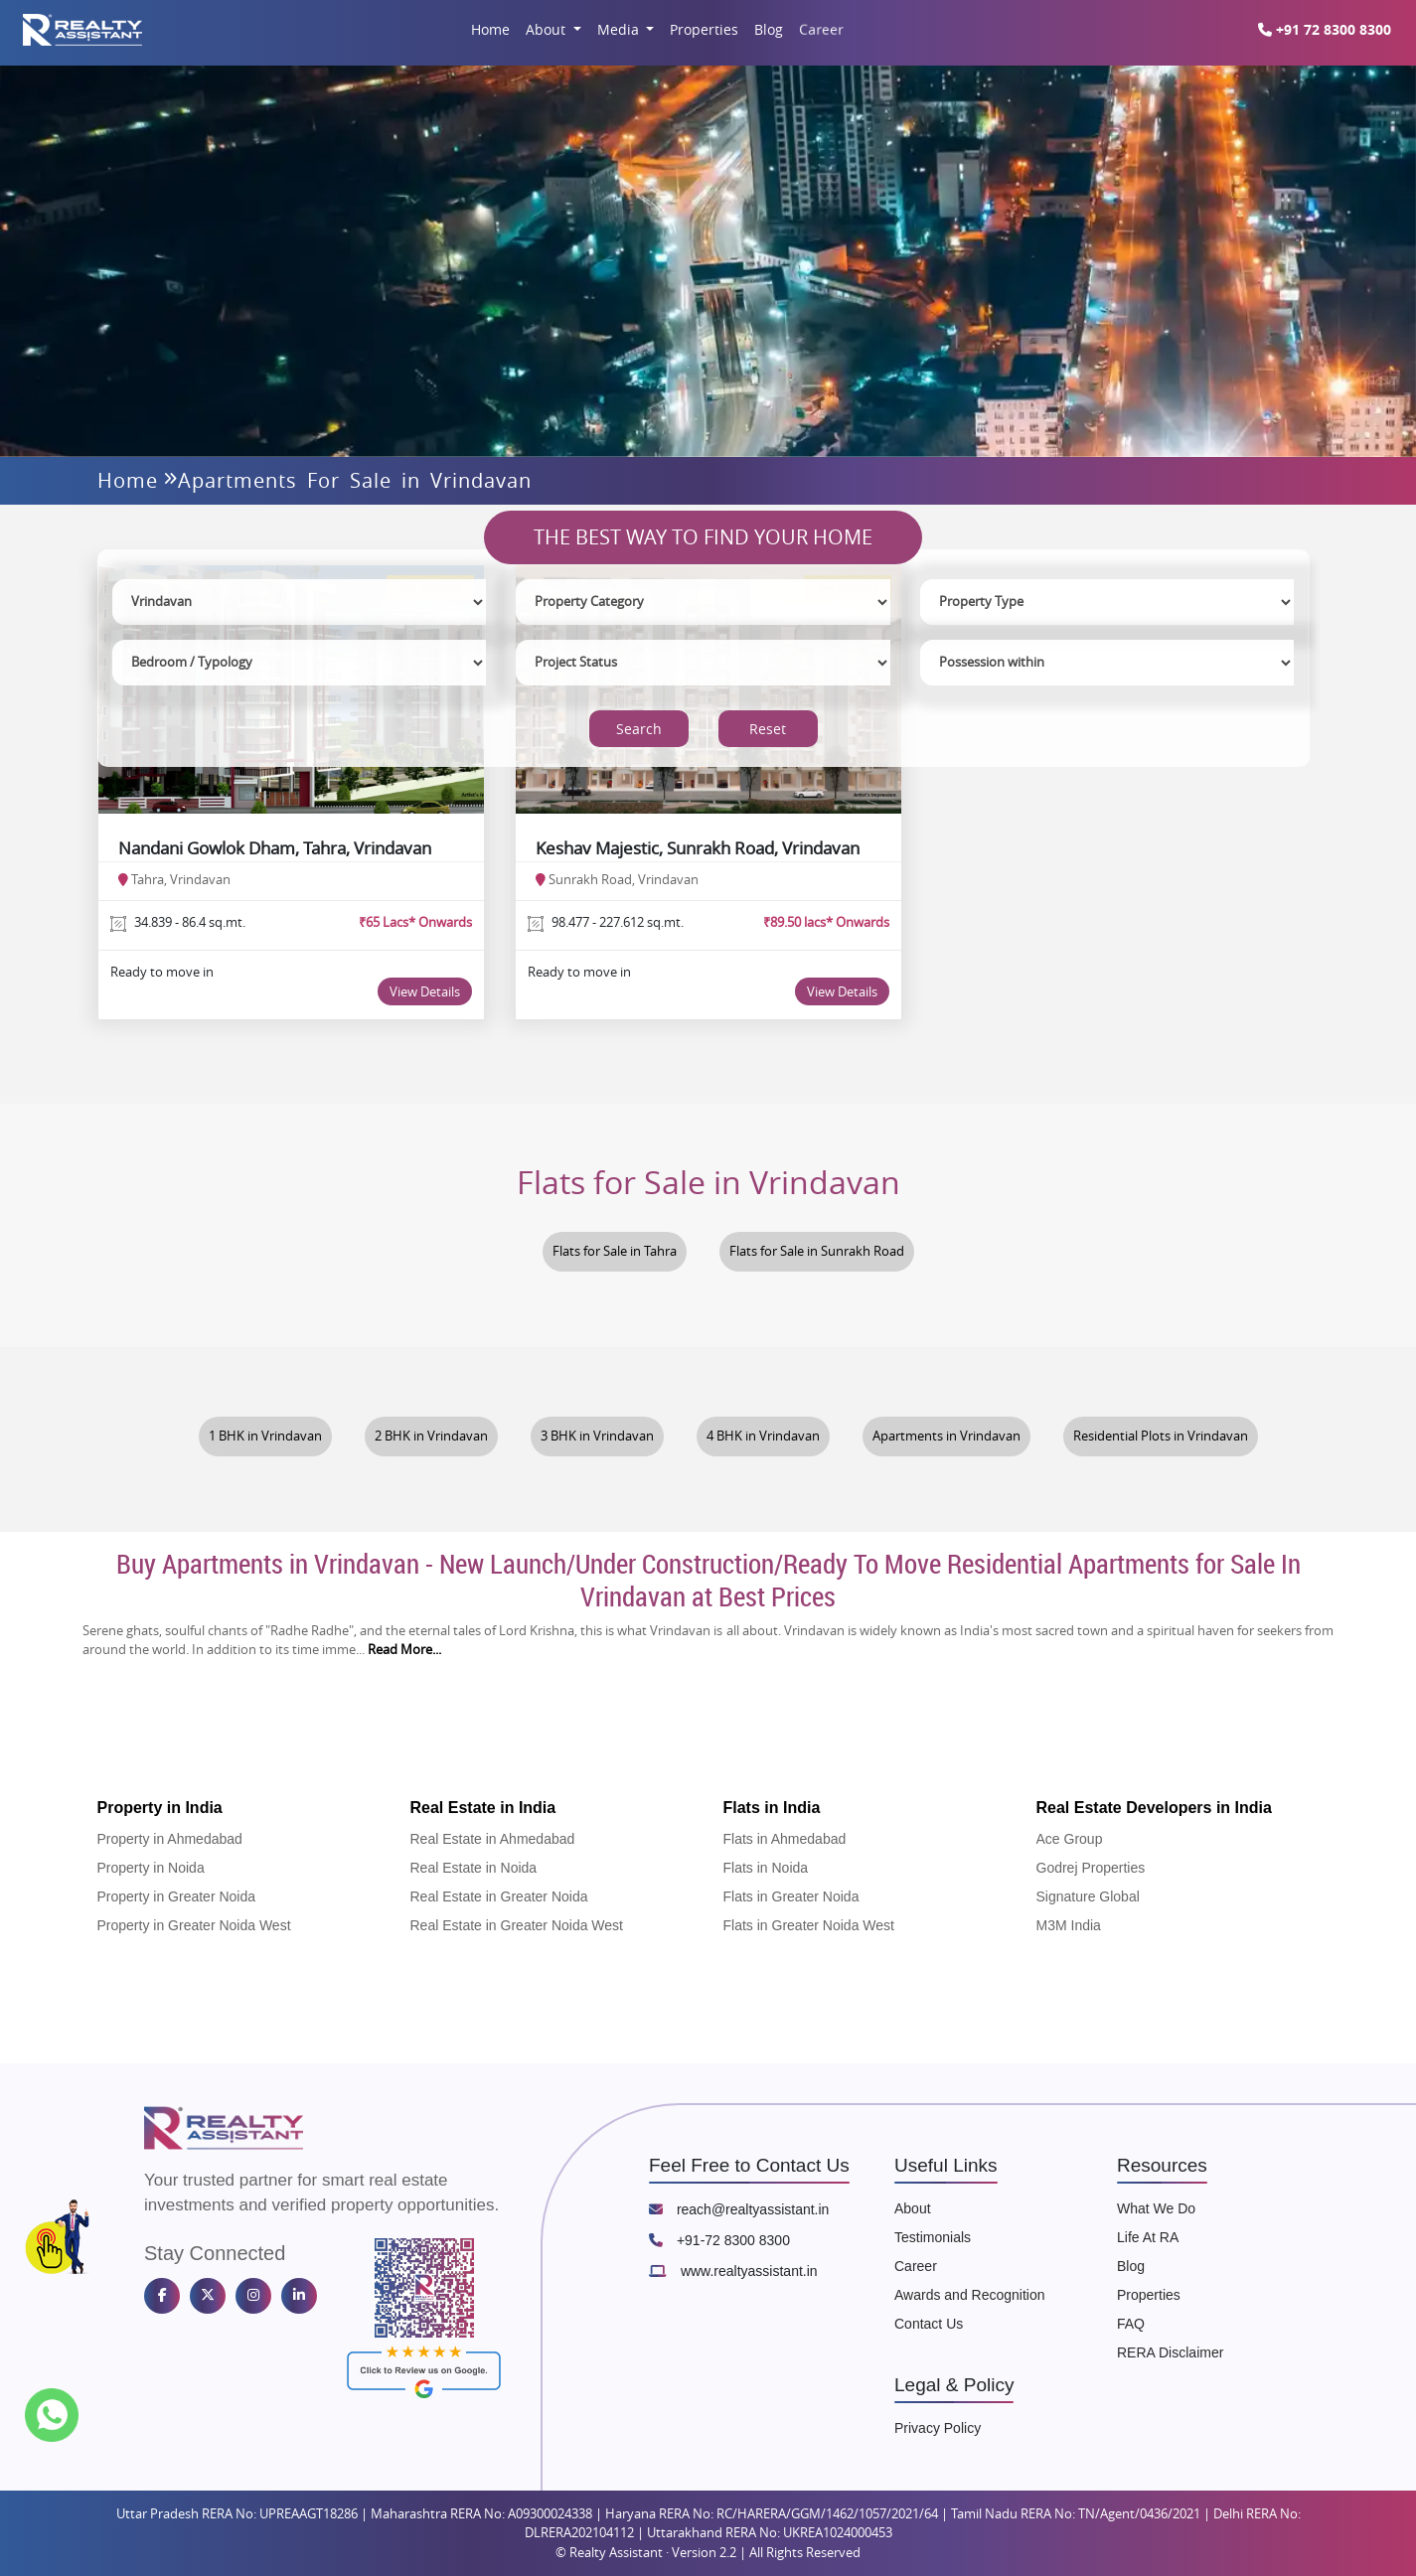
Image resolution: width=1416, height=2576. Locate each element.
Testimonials (932, 2237)
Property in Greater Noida (176, 1896)
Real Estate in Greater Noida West (517, 1925)
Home (490, 29)
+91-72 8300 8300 (719, 2240)
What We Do (1156, 2208)
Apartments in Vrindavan (946, 1436)
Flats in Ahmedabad (785, 1839)
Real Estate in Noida (474, 1868)
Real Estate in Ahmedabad (492, 1839)
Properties (704, 29)
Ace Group (1069, 1839)
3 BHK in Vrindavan (597, 1436)
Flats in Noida (766, 1868)
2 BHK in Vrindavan (431, 1436)
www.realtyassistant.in (733, 2271)
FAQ (1131, 2324)
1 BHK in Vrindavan (265, 1436)
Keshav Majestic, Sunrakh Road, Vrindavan (698, 847)
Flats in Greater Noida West (808, 1925)
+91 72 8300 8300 (1331, 29)
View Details (425, 991)
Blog (768, 29)
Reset (767, 728)
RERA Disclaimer (1170, 2352)
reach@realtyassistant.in (739, 2209)
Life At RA (1148, 2237)
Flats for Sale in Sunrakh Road (816, 1251)
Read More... (404, 1649)
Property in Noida (151, 1868)
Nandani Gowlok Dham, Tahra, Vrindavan (274, 847)
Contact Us (928, 2324)
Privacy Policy (937, 2428)
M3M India (1068, 1925)
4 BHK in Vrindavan (763, 1436)
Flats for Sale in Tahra (614, 1251)
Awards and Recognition (969, 2295)
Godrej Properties (1091, 1868)
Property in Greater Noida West (194, 1925)
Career (821, 29)
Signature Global (1088, 1896)
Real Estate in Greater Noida (499, 1896)
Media (620, 29)
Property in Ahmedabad (169, 1839)
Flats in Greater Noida (791, 1896)
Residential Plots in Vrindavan (1160, 1436)
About (547, 29)
